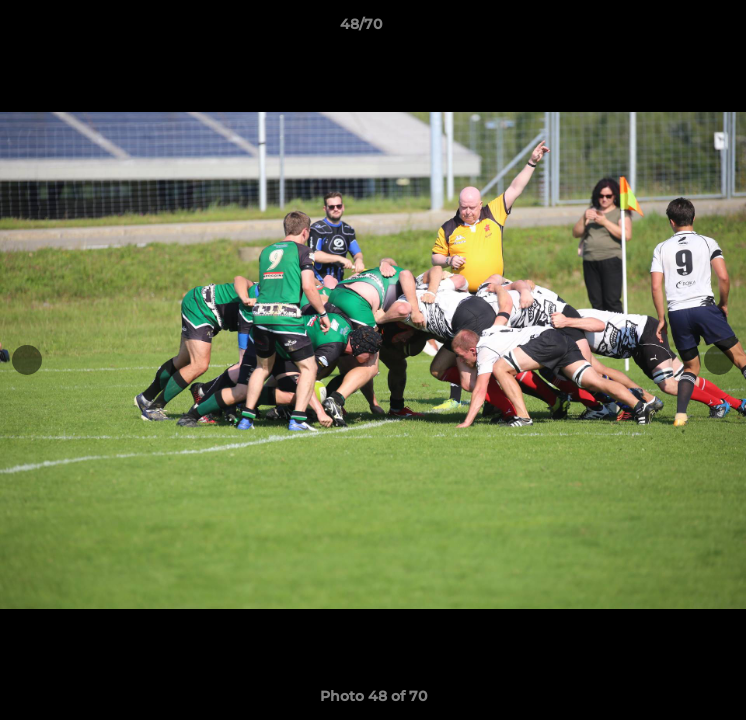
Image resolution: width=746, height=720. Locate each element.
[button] (674, 29)
